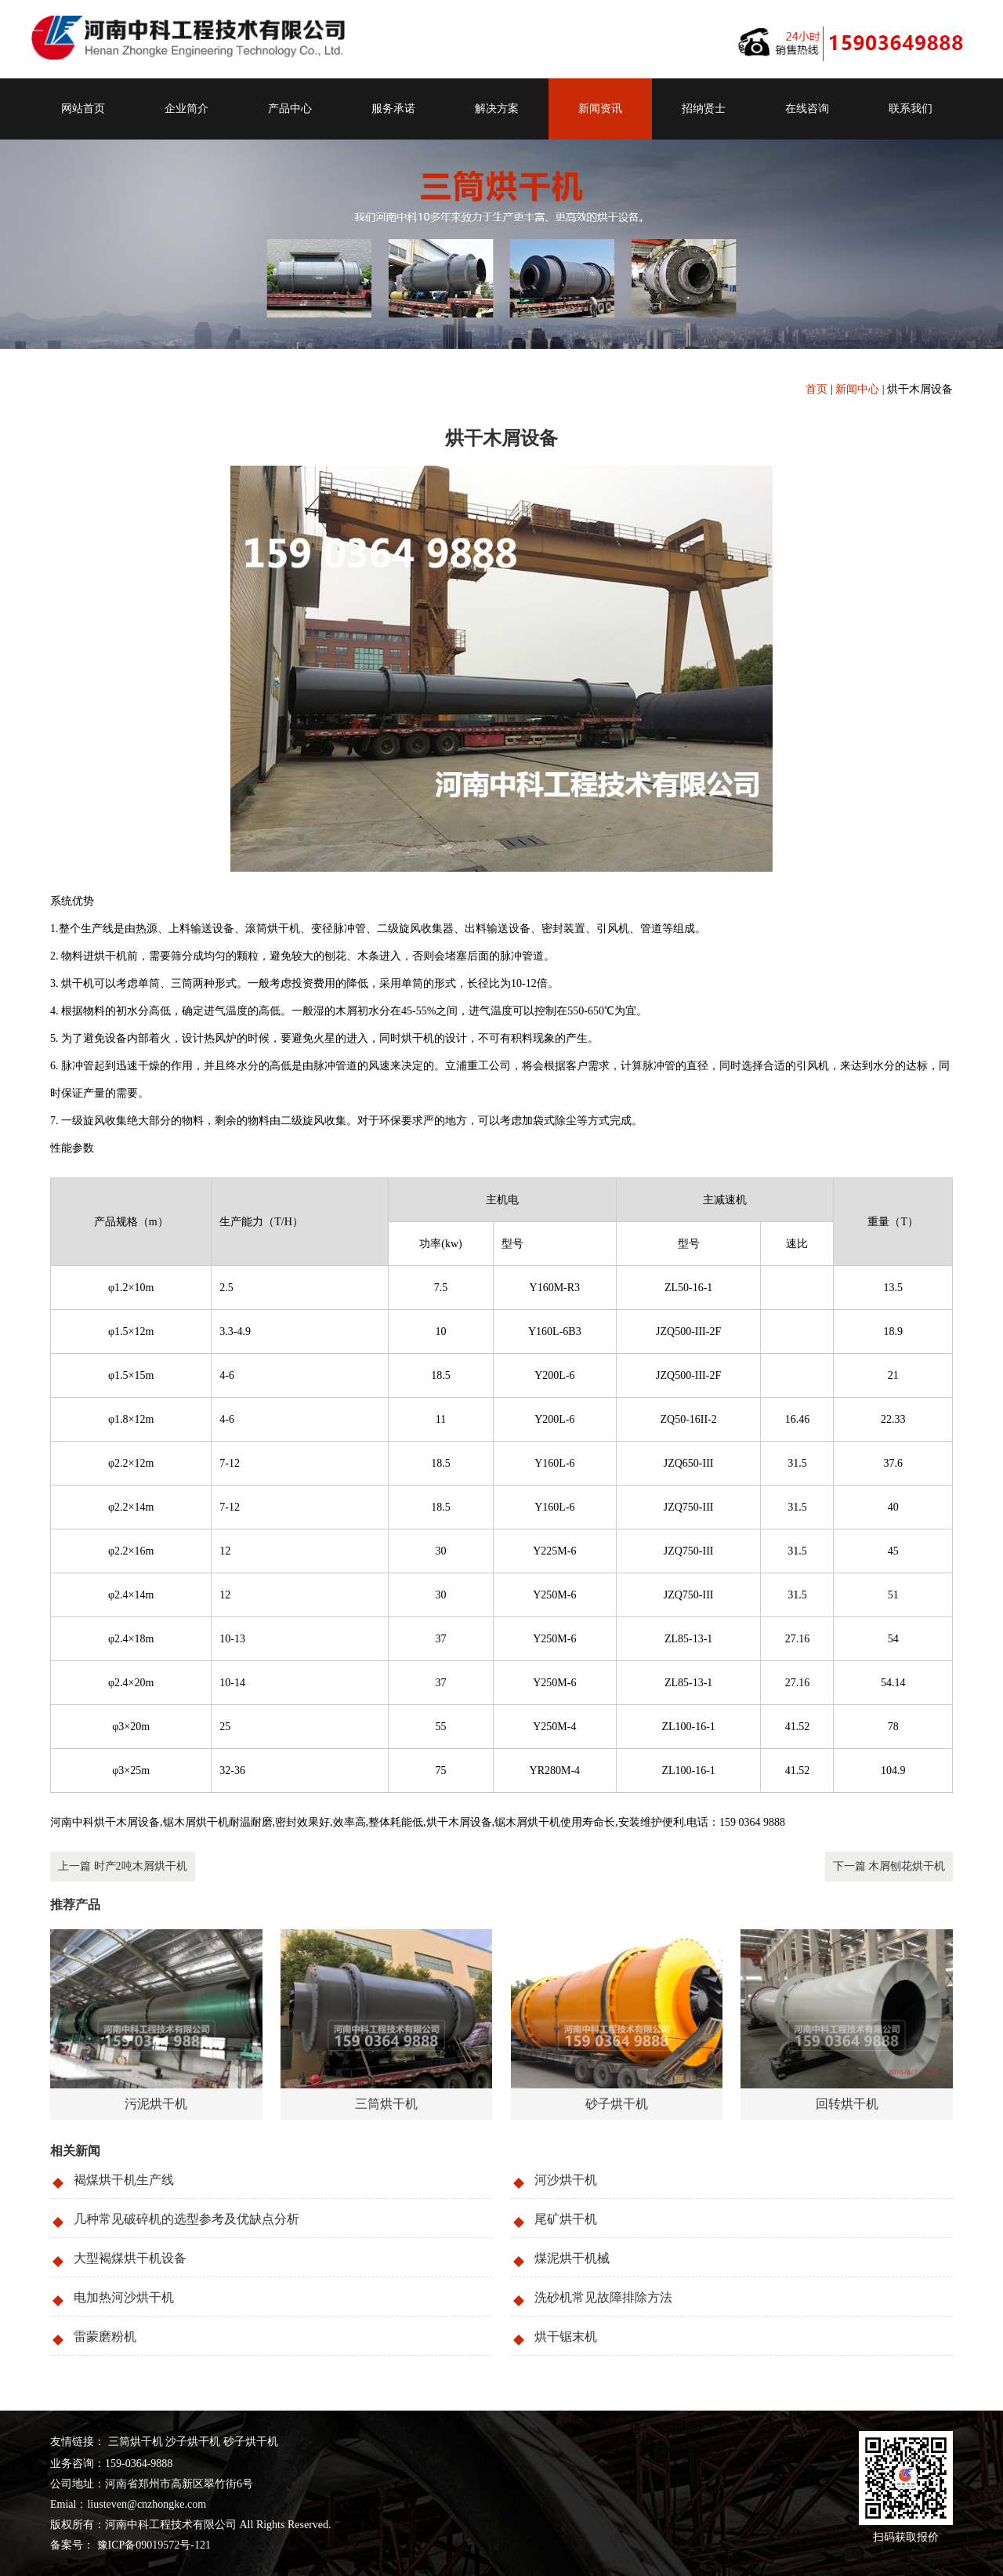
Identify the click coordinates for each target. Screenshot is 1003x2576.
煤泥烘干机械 (572, 2258)
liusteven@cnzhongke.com (146, 2504)
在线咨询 (807, 108)
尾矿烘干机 (565, 2219)
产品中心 (290, 108)
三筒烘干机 (135, 2441)
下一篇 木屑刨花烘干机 (889, 1866)
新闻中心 (857, 389)
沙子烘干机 (192, 2441)
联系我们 (910, 108)
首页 (816, 389)
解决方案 (497, 108)
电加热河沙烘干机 (124, 2297)
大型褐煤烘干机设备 (130, 2258)
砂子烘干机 (250, 2441)
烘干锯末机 (565, 2336)
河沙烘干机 (565, 2179)
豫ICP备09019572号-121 (152, 2545)
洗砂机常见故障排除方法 (603, 2297)
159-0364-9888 (138, 2463)
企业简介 (186, 108)
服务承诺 (393, 108)
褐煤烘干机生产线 (124, 2179)
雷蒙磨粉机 (105, 2336)
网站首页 (83, 108)
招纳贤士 (704, 108)
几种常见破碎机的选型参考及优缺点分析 (186, 2219)
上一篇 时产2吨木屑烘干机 (122, 1866)
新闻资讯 (600, 108)
